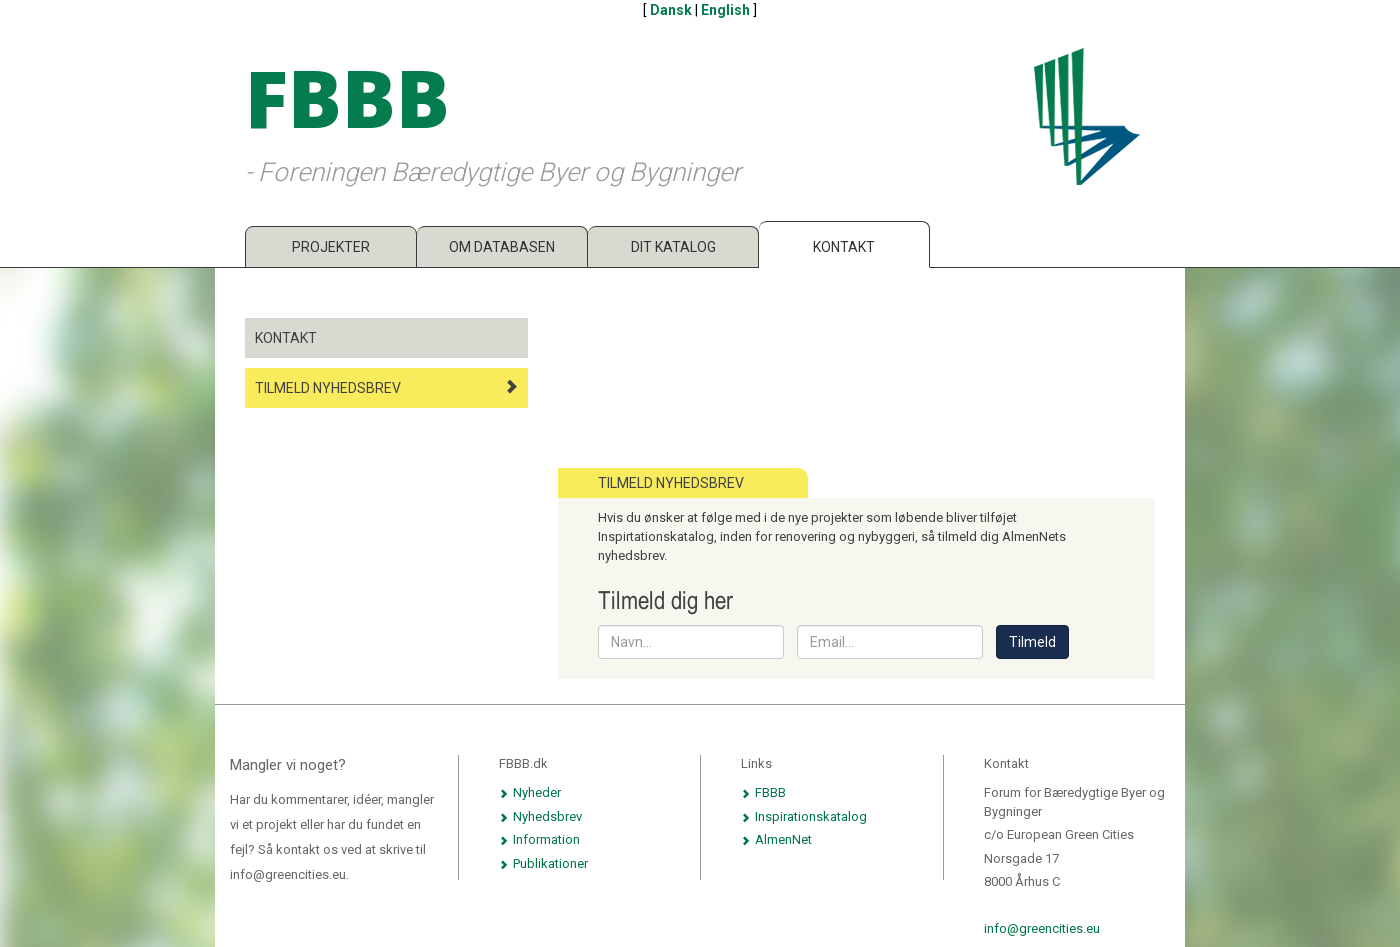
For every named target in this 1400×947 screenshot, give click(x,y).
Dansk (671, 10)
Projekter (331, 247)
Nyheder (530, 792)
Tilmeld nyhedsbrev (386, 387)
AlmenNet (776, 839)
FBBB (763, 792)
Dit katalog (673, 247)
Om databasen (502, 247)
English (725, 10)
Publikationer (543, 863)
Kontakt (844, 247)
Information (539, 839)
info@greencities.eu (1042, 928)
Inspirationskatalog (804, 816)
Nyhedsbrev (540, 816)
